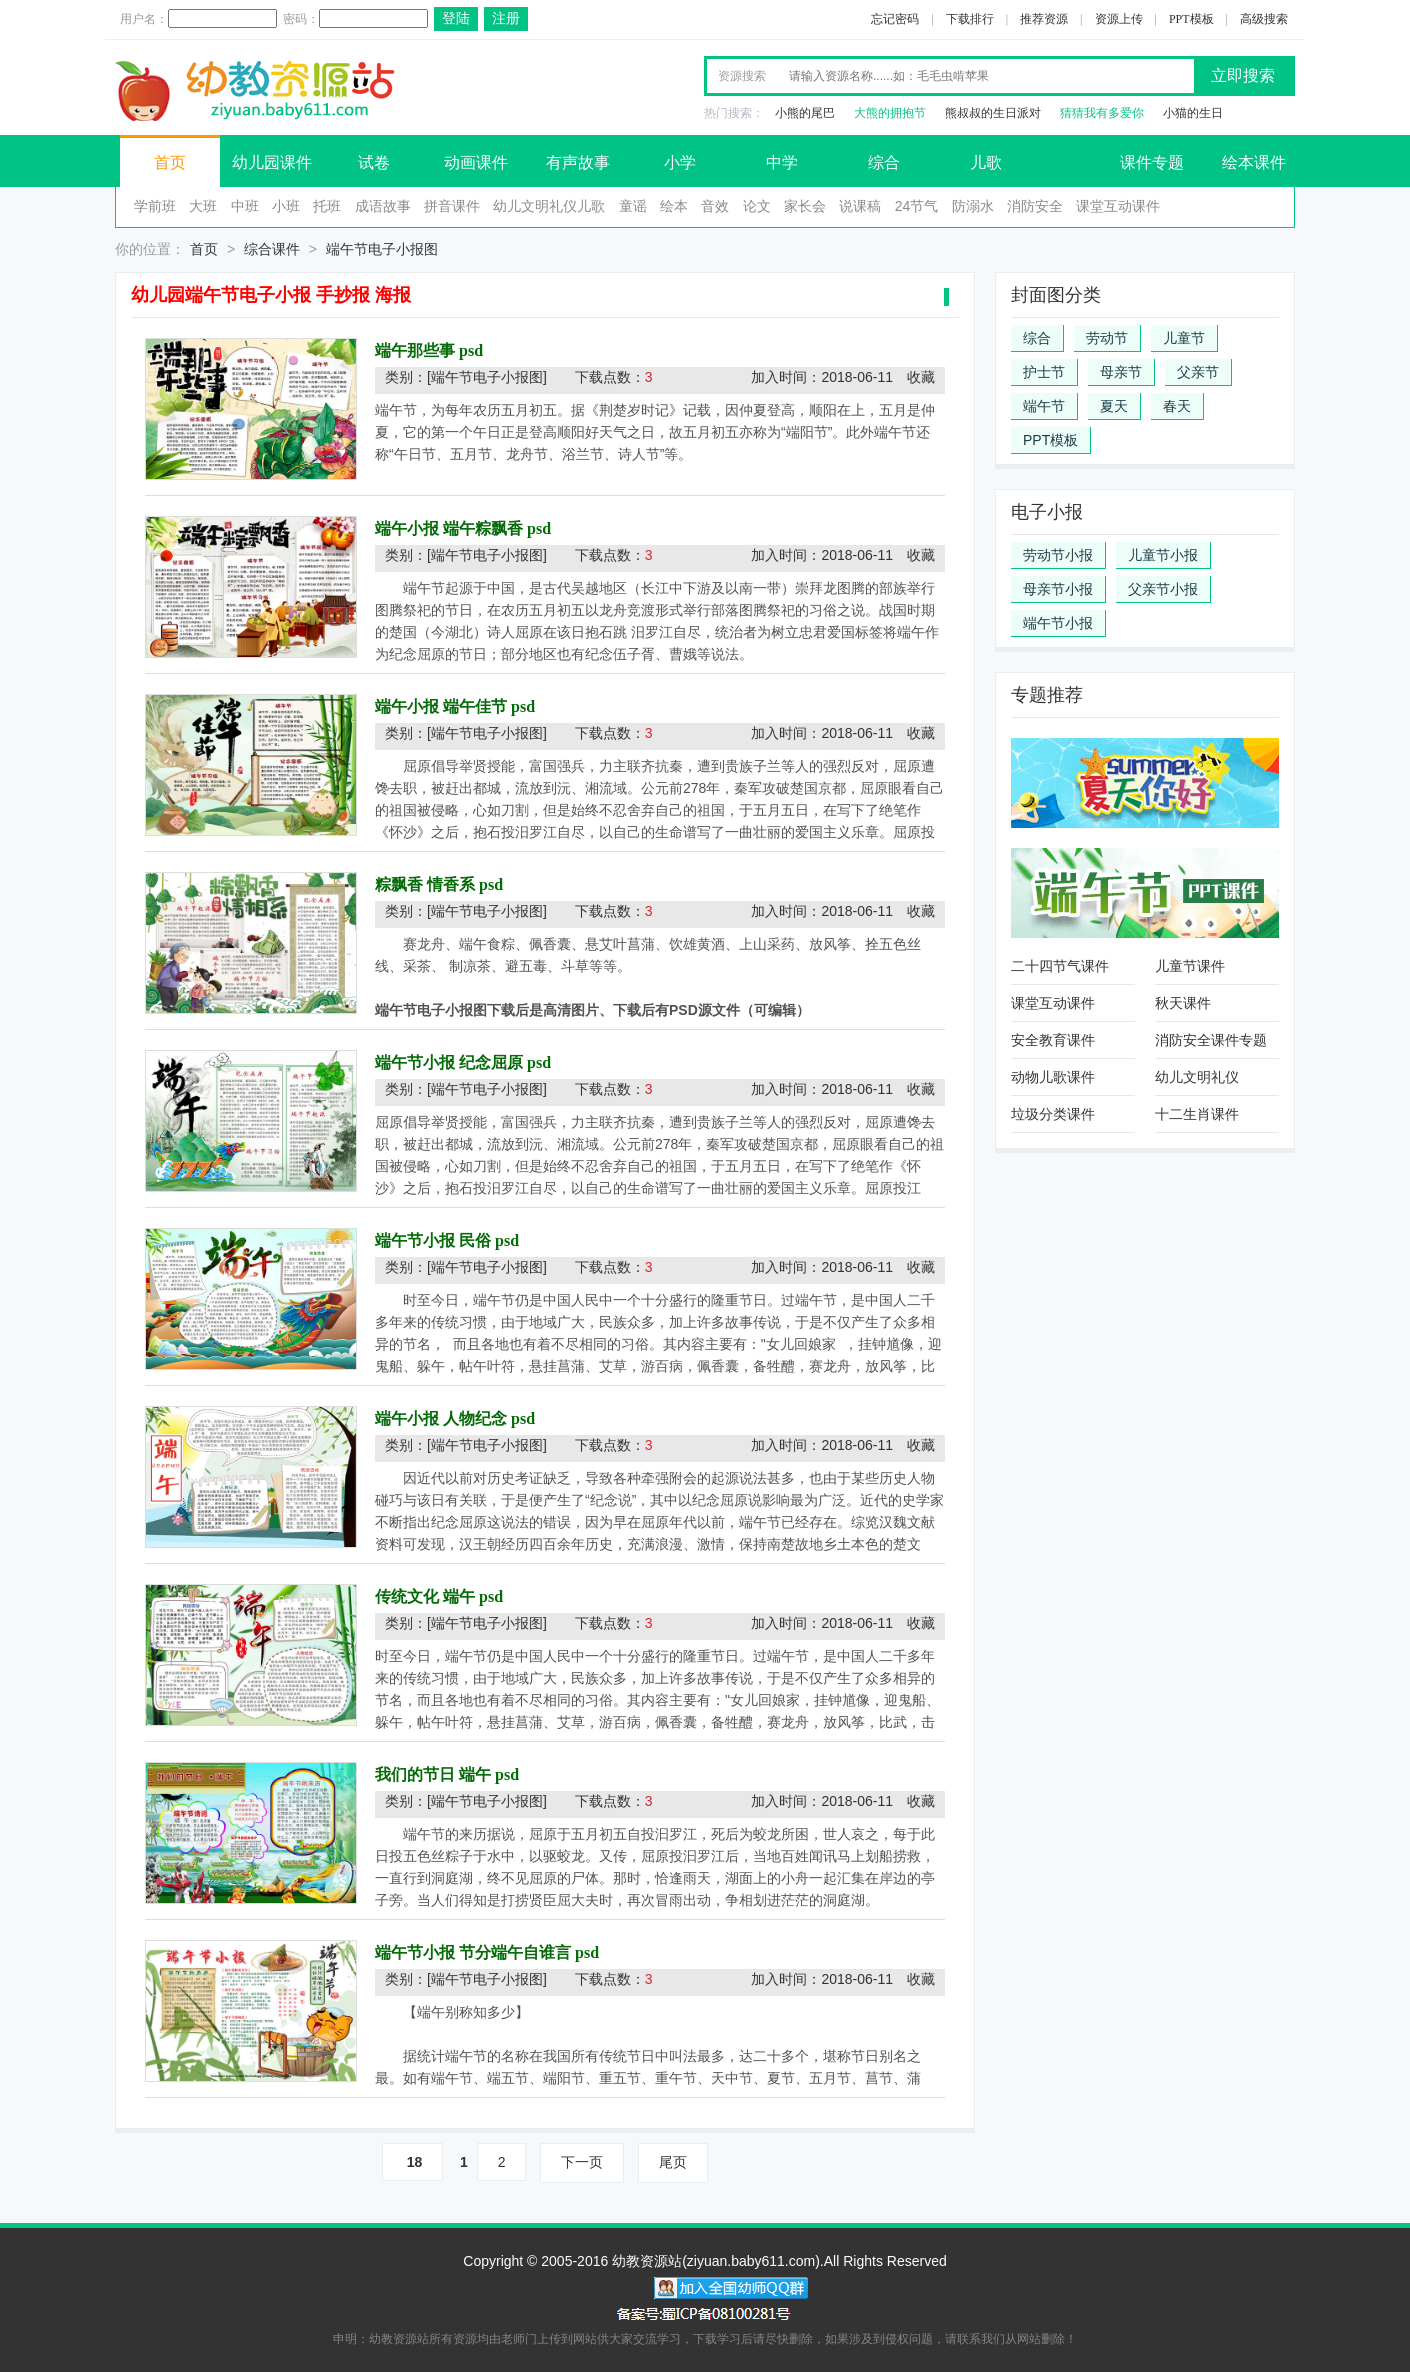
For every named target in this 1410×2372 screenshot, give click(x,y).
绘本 (674, 206)
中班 (245, 206)
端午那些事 (415, 350)
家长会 (805, 206)
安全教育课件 (1053, 1040)
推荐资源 (1044, 19)
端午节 (1044, 406)
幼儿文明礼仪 (1197, 1077)
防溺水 (973, 206)
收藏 (921, 377)
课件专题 (1152, 162)
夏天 (1114, 406)
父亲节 (1198, 372)
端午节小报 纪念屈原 (449, 1062)
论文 (757, 206)
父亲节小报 (1163, 589)
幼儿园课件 (272, 162)
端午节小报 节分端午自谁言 (473, 1952)
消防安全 (1035, 206)
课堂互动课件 (1118, 206)
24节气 (917, 206)
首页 (170, 162)
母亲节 (1121, 372)
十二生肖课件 (1197, 1114)
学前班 (155, 206)
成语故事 (383, 206)
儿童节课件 (1190, 966)
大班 (203, 206)
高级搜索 (1264, 19)
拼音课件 (452, 206)
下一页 (582, 2162)
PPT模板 (1191, 19)
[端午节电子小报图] (487, 377)
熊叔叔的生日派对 (993, 113)
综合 (884, 162)
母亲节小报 (1058, 589)
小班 (286, 206)
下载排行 (970, 19)
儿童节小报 (1163, 555)
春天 (1177, 406)
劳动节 (1107, 338)
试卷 (374, 162)
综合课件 (272, 249)
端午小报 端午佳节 (441, 706)
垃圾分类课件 (1053, 1114)
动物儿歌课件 (1053, 1077)
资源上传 (1119, 19)
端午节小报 (1058, 623)
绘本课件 (1254, 162)
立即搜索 (1243, 75)
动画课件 (476, 162)
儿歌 (986, 162)
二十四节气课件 (1060, 966)
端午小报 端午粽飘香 (449, 528)
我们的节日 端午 (433, 1774)
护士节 (1044, 372)
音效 (715, 206)
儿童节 (1184, 338)
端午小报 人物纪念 (441, 1418)
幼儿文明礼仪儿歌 (549, 206)
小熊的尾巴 (805, 113)
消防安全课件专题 (1211, 1040)
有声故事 (578, 162)
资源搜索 (742, 76)
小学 (680, 162)
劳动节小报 (1058, 555)
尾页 (673, 2162)
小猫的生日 (1193, 113)
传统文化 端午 (425, 1596)
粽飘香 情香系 (425, 884)
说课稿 (860, 206)
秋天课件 (1183, 1003)
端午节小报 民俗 (433, 1240)
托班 (327, 206)
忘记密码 (895, 19)
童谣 (633, 206)
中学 (782, 162)
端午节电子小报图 (382, 249)
